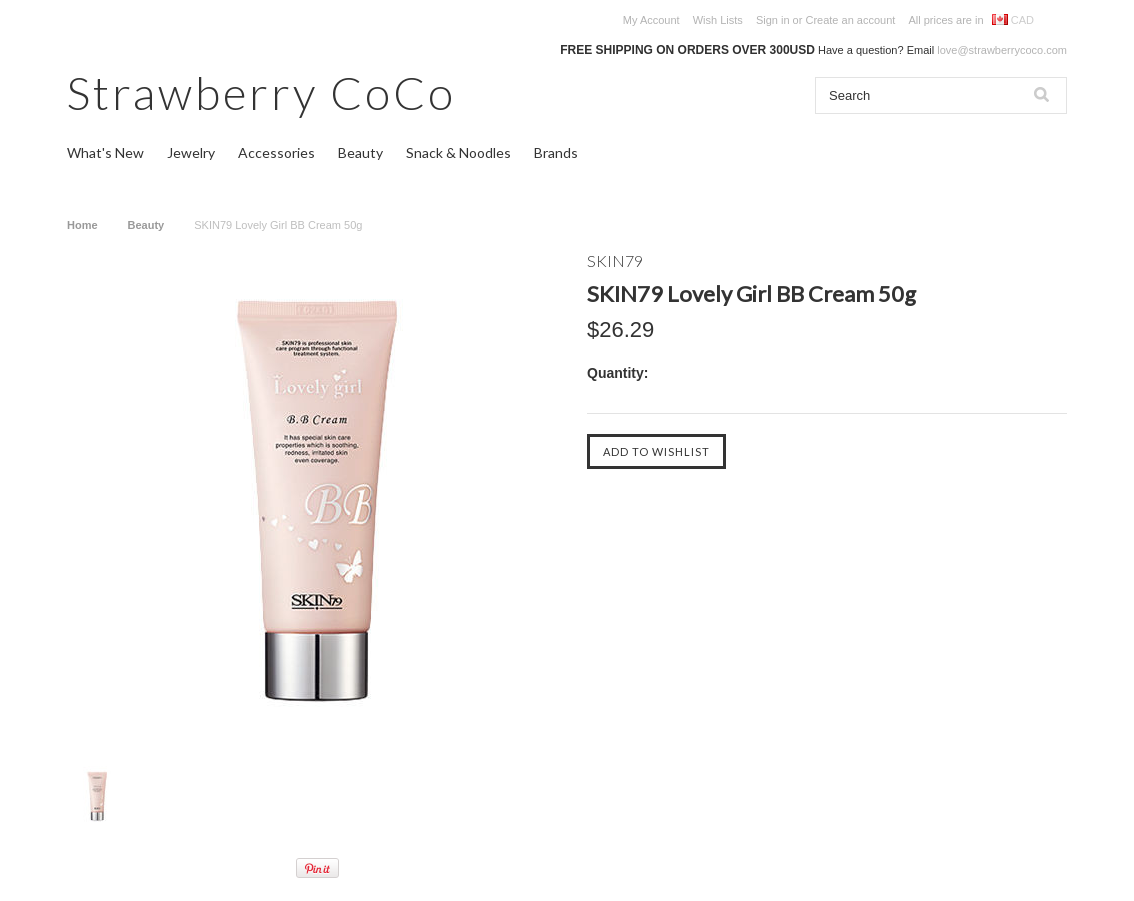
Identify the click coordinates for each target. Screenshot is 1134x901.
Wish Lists (718, 20)
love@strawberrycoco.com (1002, 50)
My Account (651, 20)
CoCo (261, 92)
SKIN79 (615, 260)
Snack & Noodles (458, 152)
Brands (556, 152)
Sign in (773, 20)
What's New (105, 152)
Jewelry (191, 152)
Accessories (276, 152)
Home (82, 225)
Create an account (850, 20)
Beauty (360, 152)
